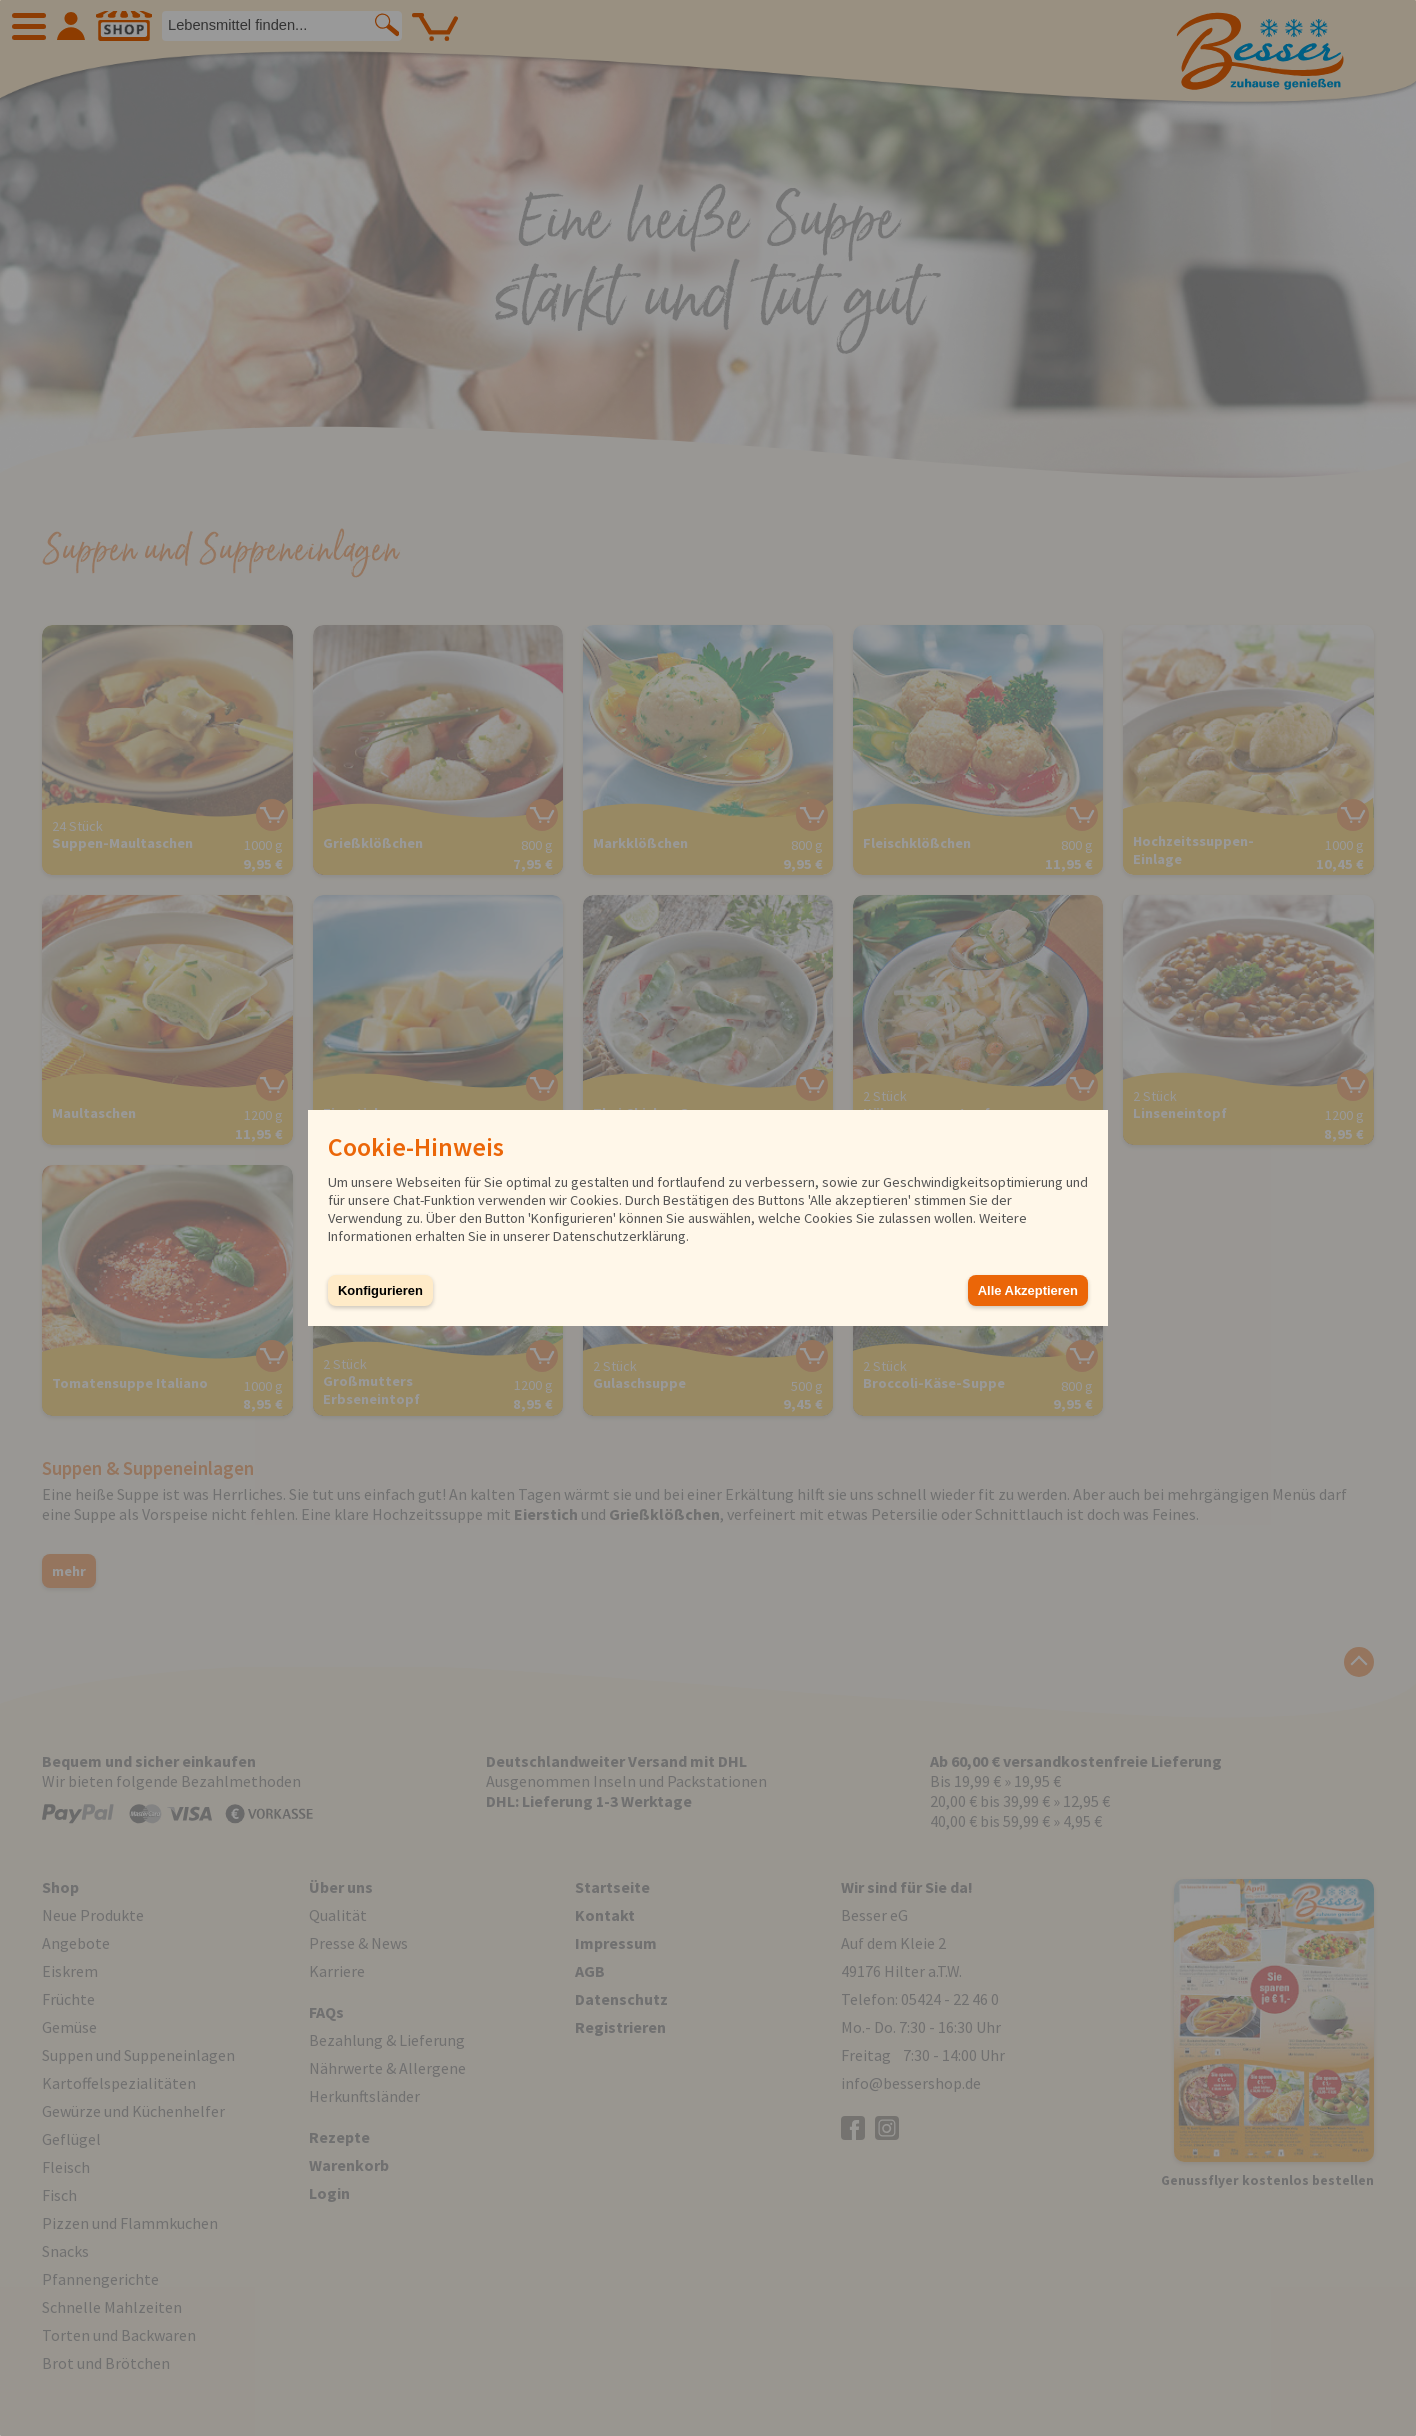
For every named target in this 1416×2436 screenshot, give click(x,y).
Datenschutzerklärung (619, 1236)
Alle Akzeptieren (1028, 1290)
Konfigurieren (380, 1290)
